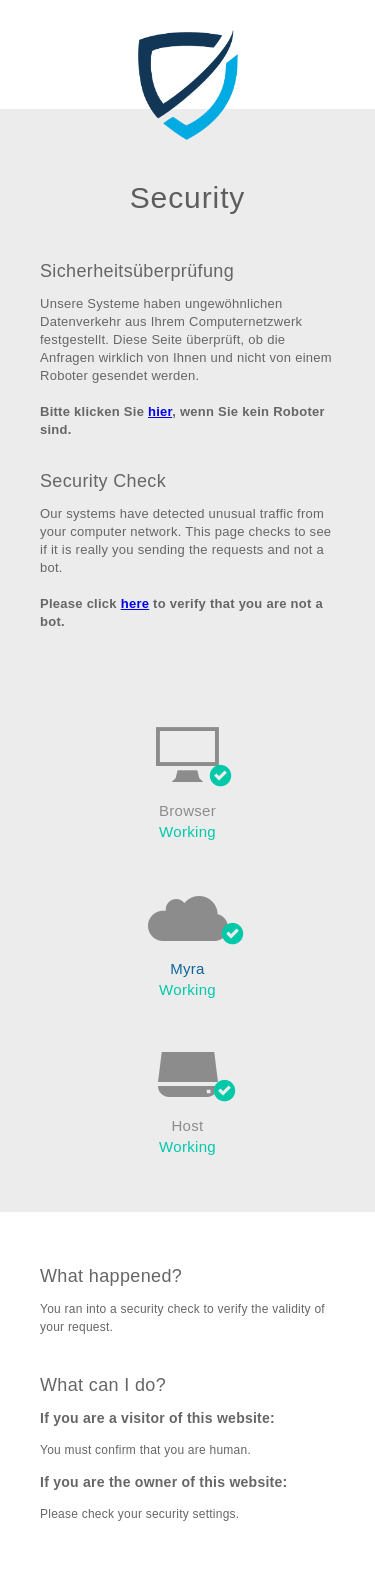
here (135, 603)
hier (160, 411)
